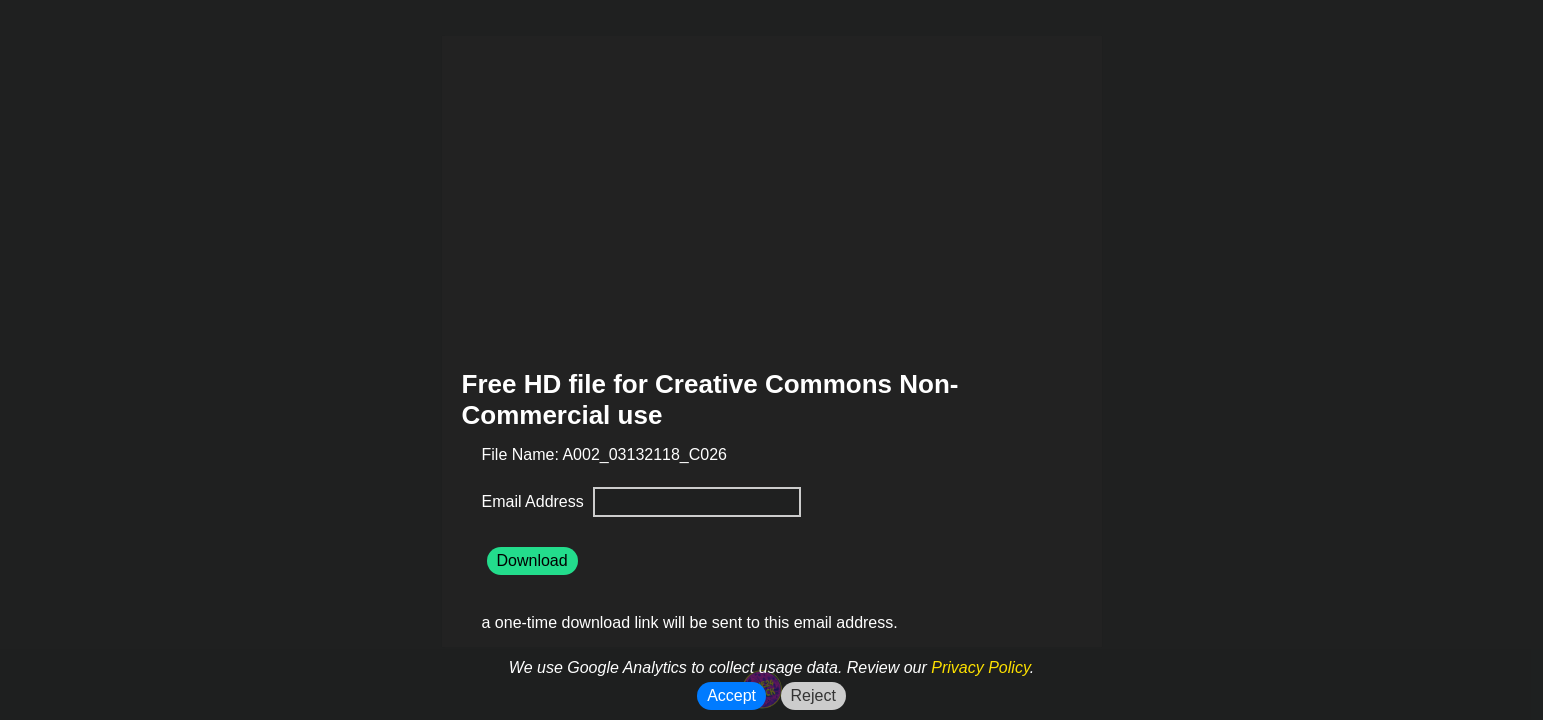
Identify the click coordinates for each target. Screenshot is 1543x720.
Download (532, 560)
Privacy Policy (980, 667)
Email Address (535, 501)
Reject (813, 695)
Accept (731, 695)
